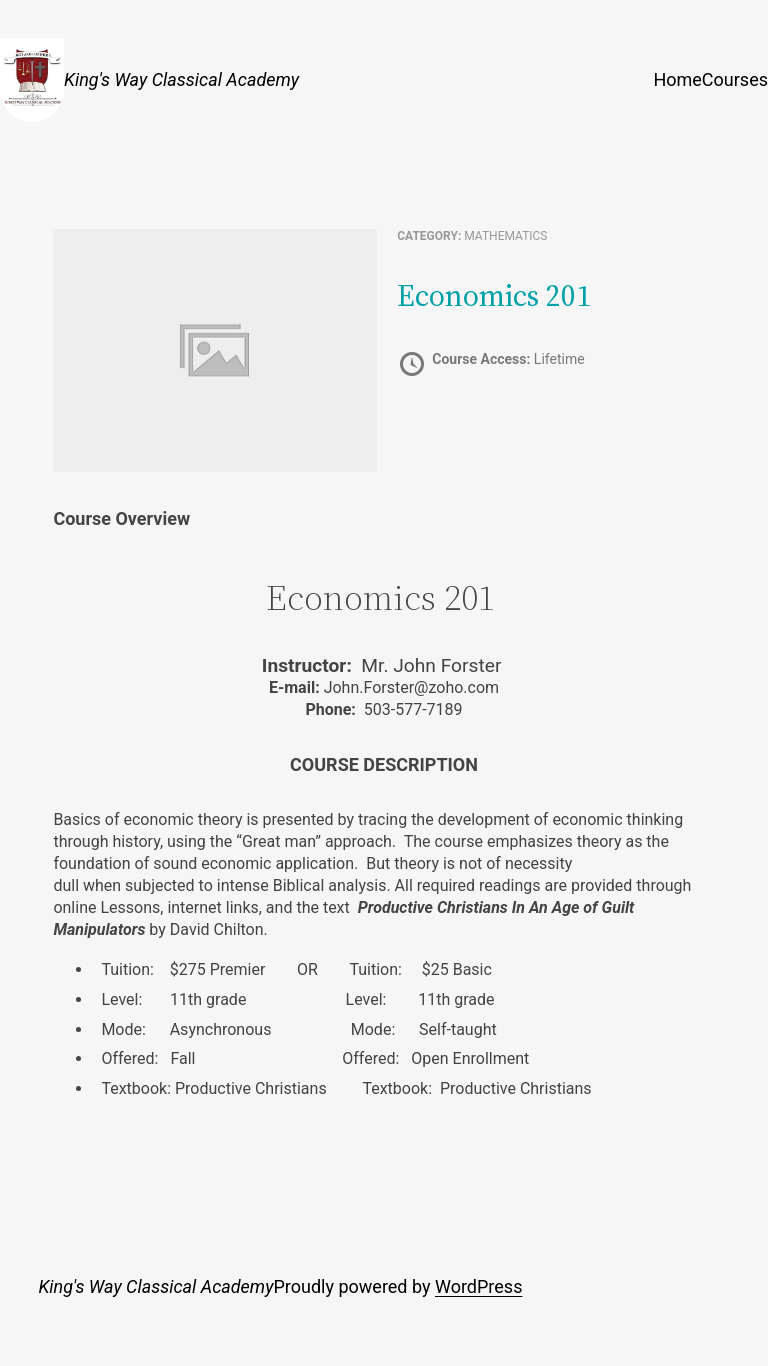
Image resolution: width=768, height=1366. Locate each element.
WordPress (478, 1286)
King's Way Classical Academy (181, 79)
